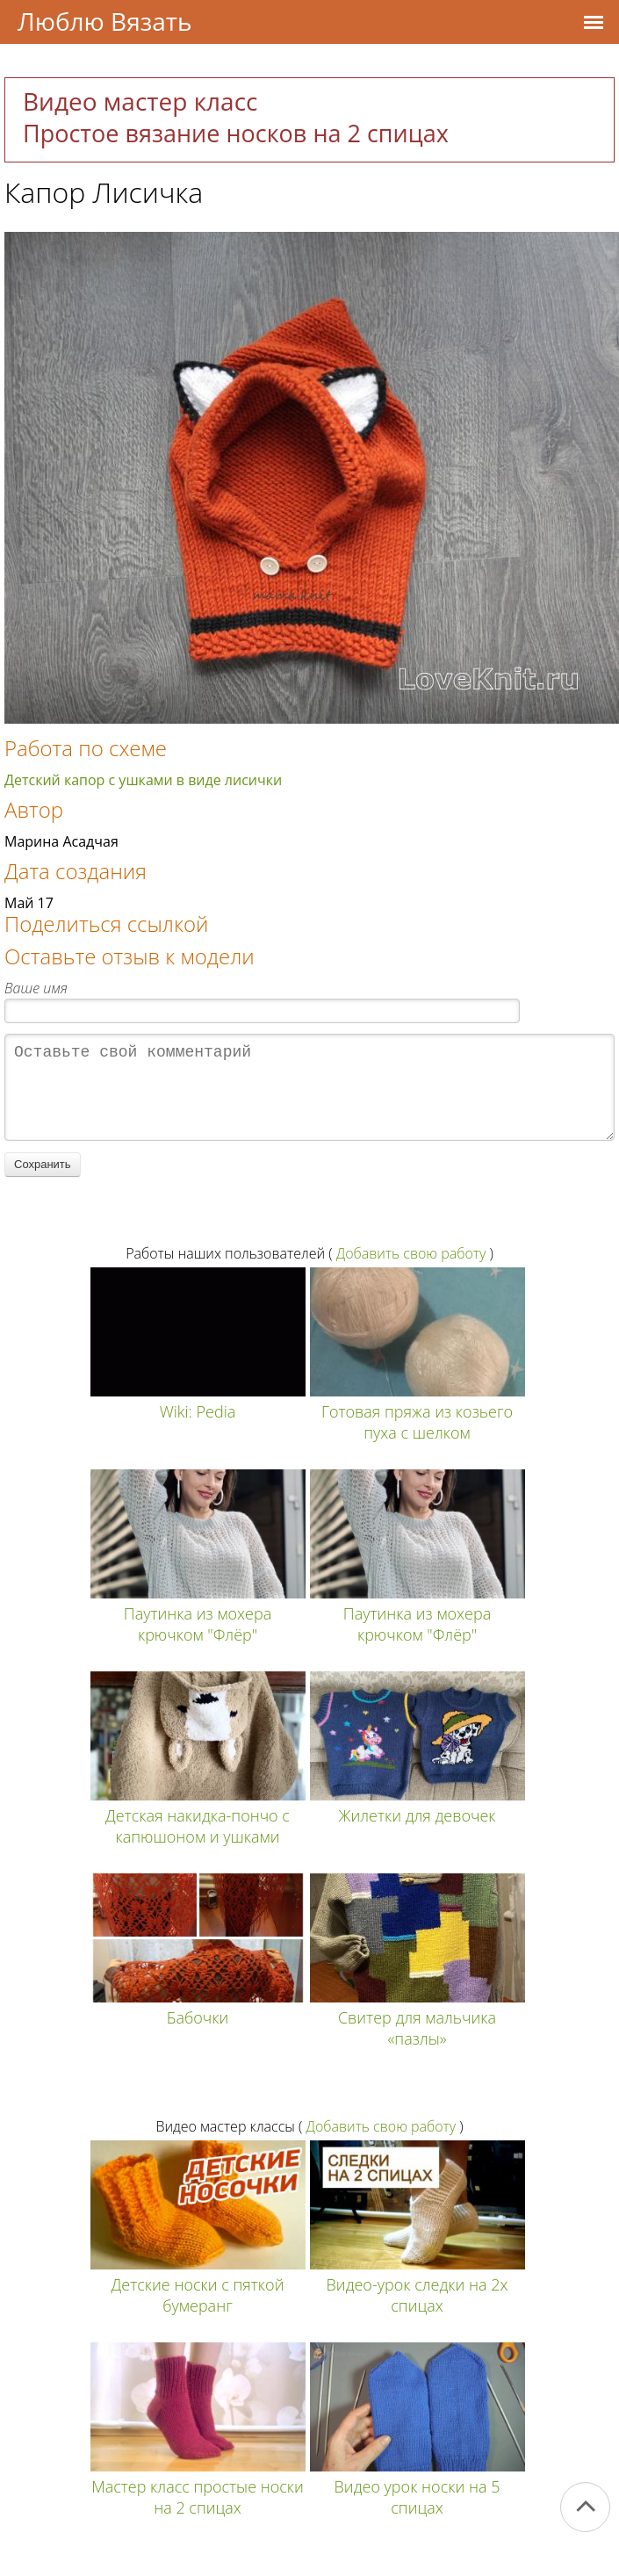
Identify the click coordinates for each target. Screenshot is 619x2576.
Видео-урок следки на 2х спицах (417, 2312)
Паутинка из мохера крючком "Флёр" (197, 1641)
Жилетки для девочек (416, 1833)
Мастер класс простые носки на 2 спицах (197, 2514)
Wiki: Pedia (198, 1429)
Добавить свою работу (411, 1271)
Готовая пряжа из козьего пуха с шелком (417, 1439)
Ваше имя (36, 988)
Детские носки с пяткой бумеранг (198, 2312)
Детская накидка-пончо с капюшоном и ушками (197, 1843)
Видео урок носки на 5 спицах (417, 2514)
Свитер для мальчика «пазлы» (417, 2045)
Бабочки (198, 2035)
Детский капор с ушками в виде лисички (143, 780)
